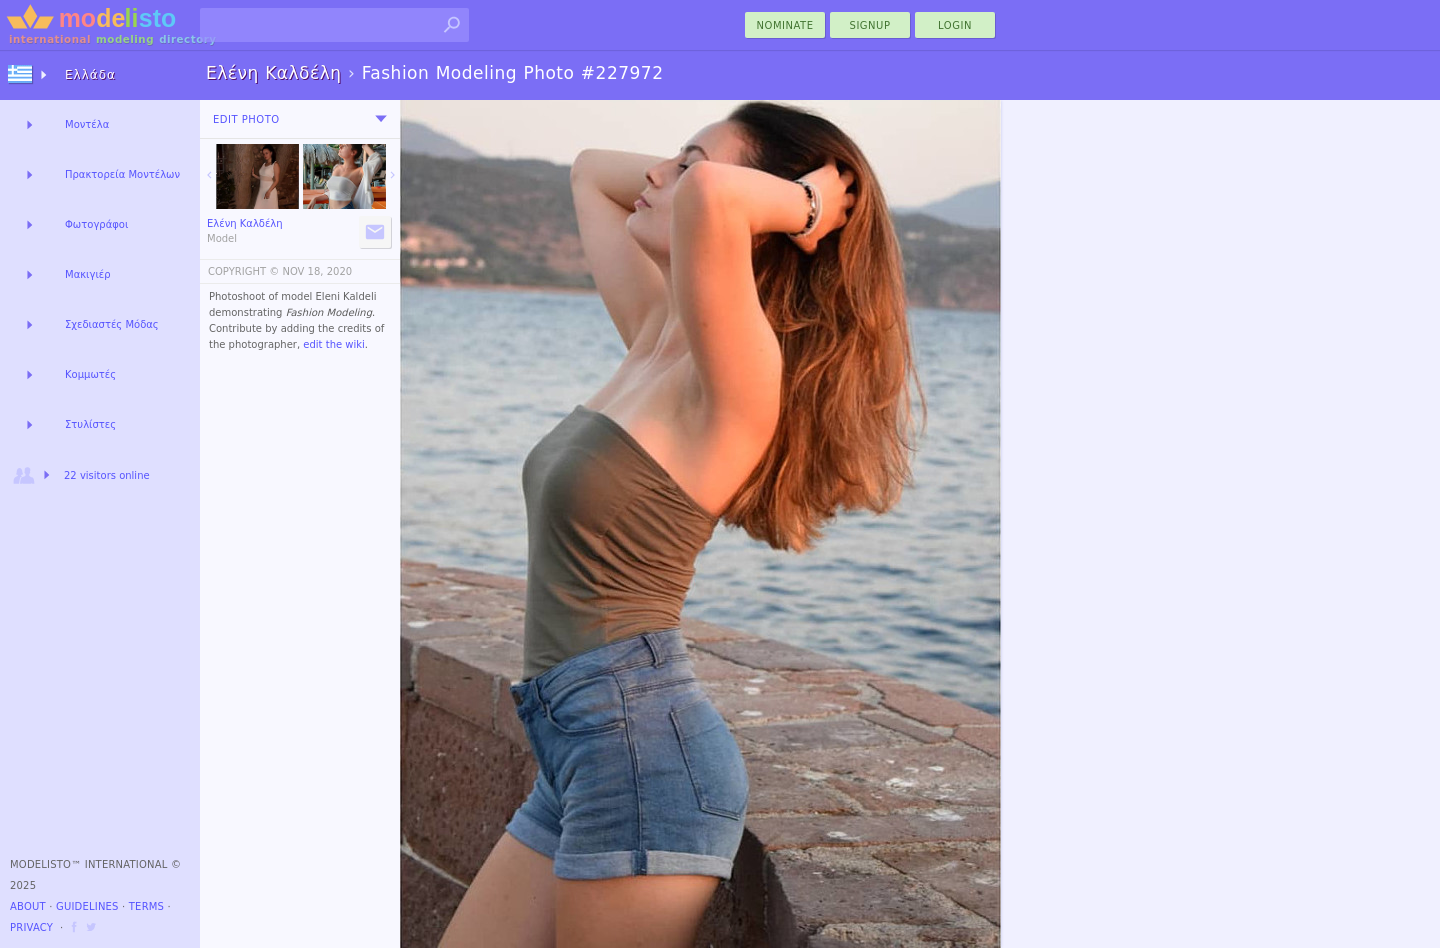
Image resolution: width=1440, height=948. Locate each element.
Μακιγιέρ (88, 274)
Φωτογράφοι (96, 224)
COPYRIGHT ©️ (243, 271)
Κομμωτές (90, 374)
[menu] (381, 119)
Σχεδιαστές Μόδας (112, 324)
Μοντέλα (87, 124)
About (28, 906)
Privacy (31, 927)
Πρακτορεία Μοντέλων (122, 174)
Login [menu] (955, 25)
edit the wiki (334, 344)
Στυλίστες (90, 424)
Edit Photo (246, 119)
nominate (785, 25)
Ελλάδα (90, 75)
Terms (146, 906)
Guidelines (87, 906)
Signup (870, 25)
